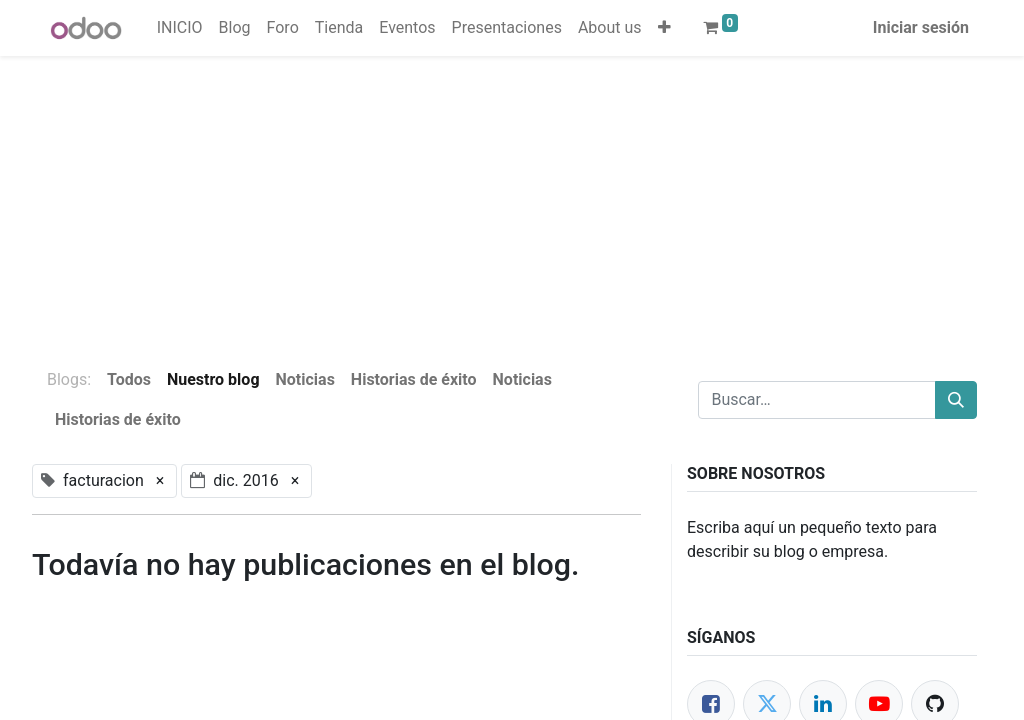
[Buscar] (956, 400)
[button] (664, 28)
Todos (129, 379)
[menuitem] (180, 28)
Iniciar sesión (921, 27)
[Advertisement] (512, 196)
